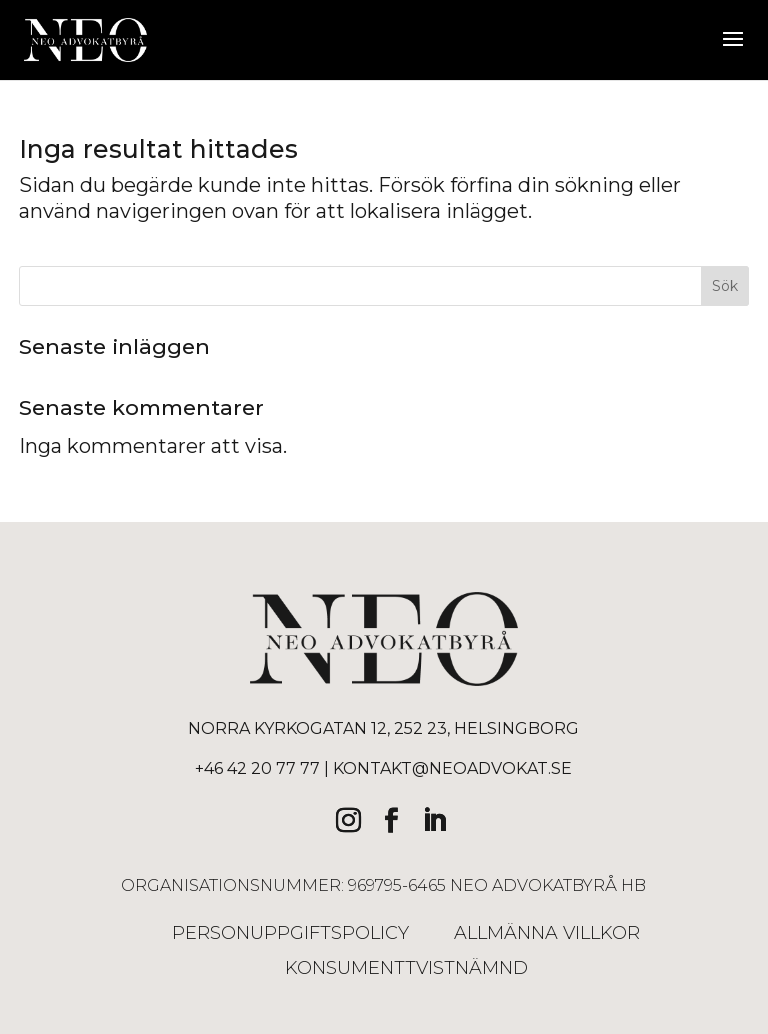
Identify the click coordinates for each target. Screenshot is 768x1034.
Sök (725, 286)
